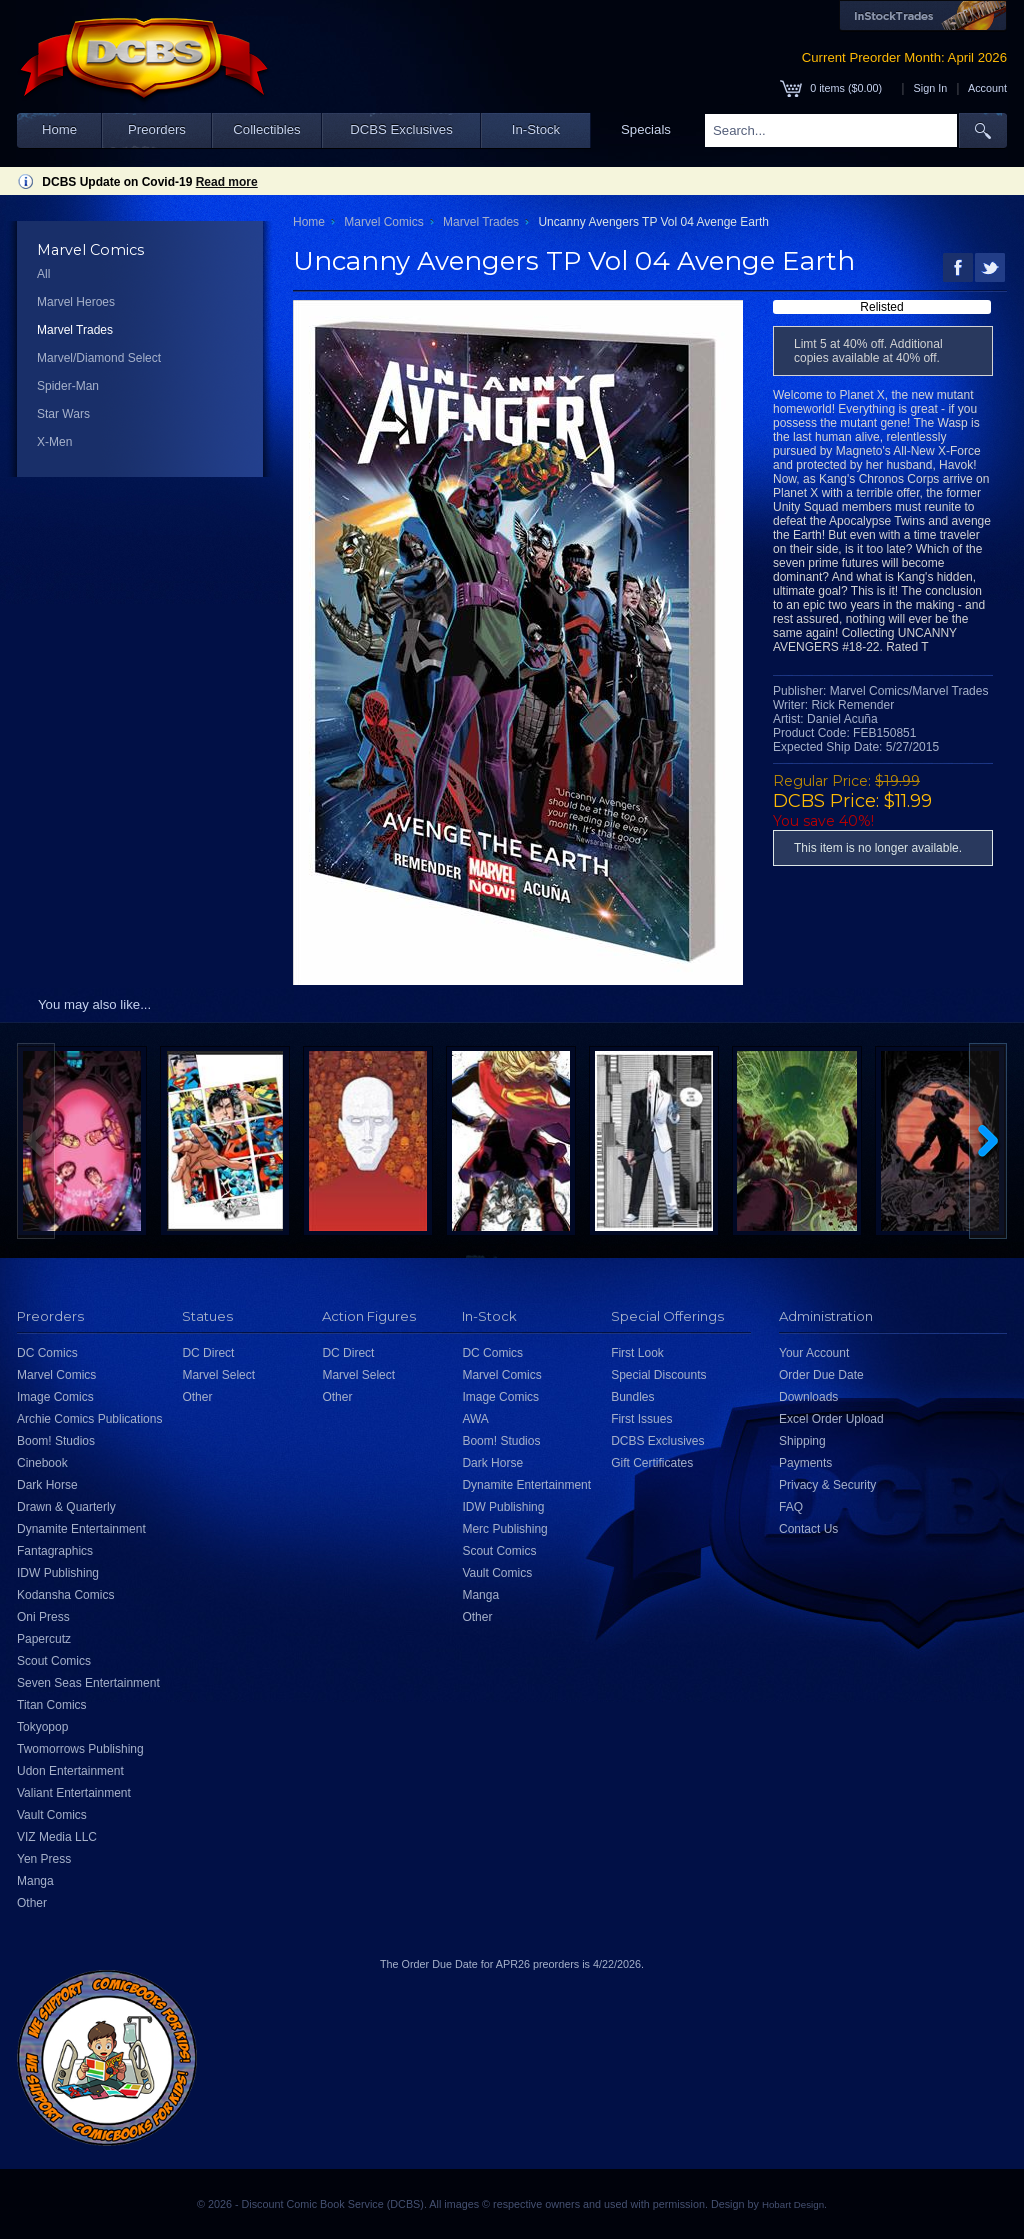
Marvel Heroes (76, 302)
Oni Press (43, 1617)
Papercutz (44, 1639)
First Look (637, 1353)
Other (32, 1903)
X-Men (54, 442)
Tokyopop (42, 1727)
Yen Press (44, 1859)
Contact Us (808, 1529)
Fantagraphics (55, 1551)
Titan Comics (52, 1705)
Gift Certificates (652, 1463)
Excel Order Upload (831, 1419)
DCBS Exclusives (401, 129)
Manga (35, 1881)
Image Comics (55, 1397)
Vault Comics (52, 1815)
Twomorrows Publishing (80, 1749)
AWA (475, 1419)
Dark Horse (47, 1485)
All (43, 274)
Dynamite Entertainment (81, 1529)
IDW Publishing (58, 1573)
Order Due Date (821, 1375)
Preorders (157, 129)
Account (987, 88)
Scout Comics (54, 1661)
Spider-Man (68, 386)
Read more (227, 182)
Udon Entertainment (70, 1771)
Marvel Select (218, 1375)
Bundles (632, 1397)
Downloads (808, 1397)
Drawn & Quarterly (66, 1507)
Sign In (931, 88)
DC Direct (208, 1353)
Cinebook (42, 1463)
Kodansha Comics (65, 1595)
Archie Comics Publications (89, 1419)
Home (59, 129)
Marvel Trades (75, 330)
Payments (805, 1463)
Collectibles (266, 129)
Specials (646, 129)
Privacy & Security (827, 1485)
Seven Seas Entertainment (88, 1683)
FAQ (791, 1507)
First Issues (641, 1419)
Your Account (814, 1353)
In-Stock (536, 129)
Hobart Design (793, 2204)
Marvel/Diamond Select (99, 358)
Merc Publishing (504, 1529)
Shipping (802, 1441)
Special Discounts (658, 1375)
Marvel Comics (383, 222)
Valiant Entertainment (74, 1793)
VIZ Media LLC (57, 1837)
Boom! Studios (56, 1441)
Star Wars (63, 414)
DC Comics (47, 1353)
